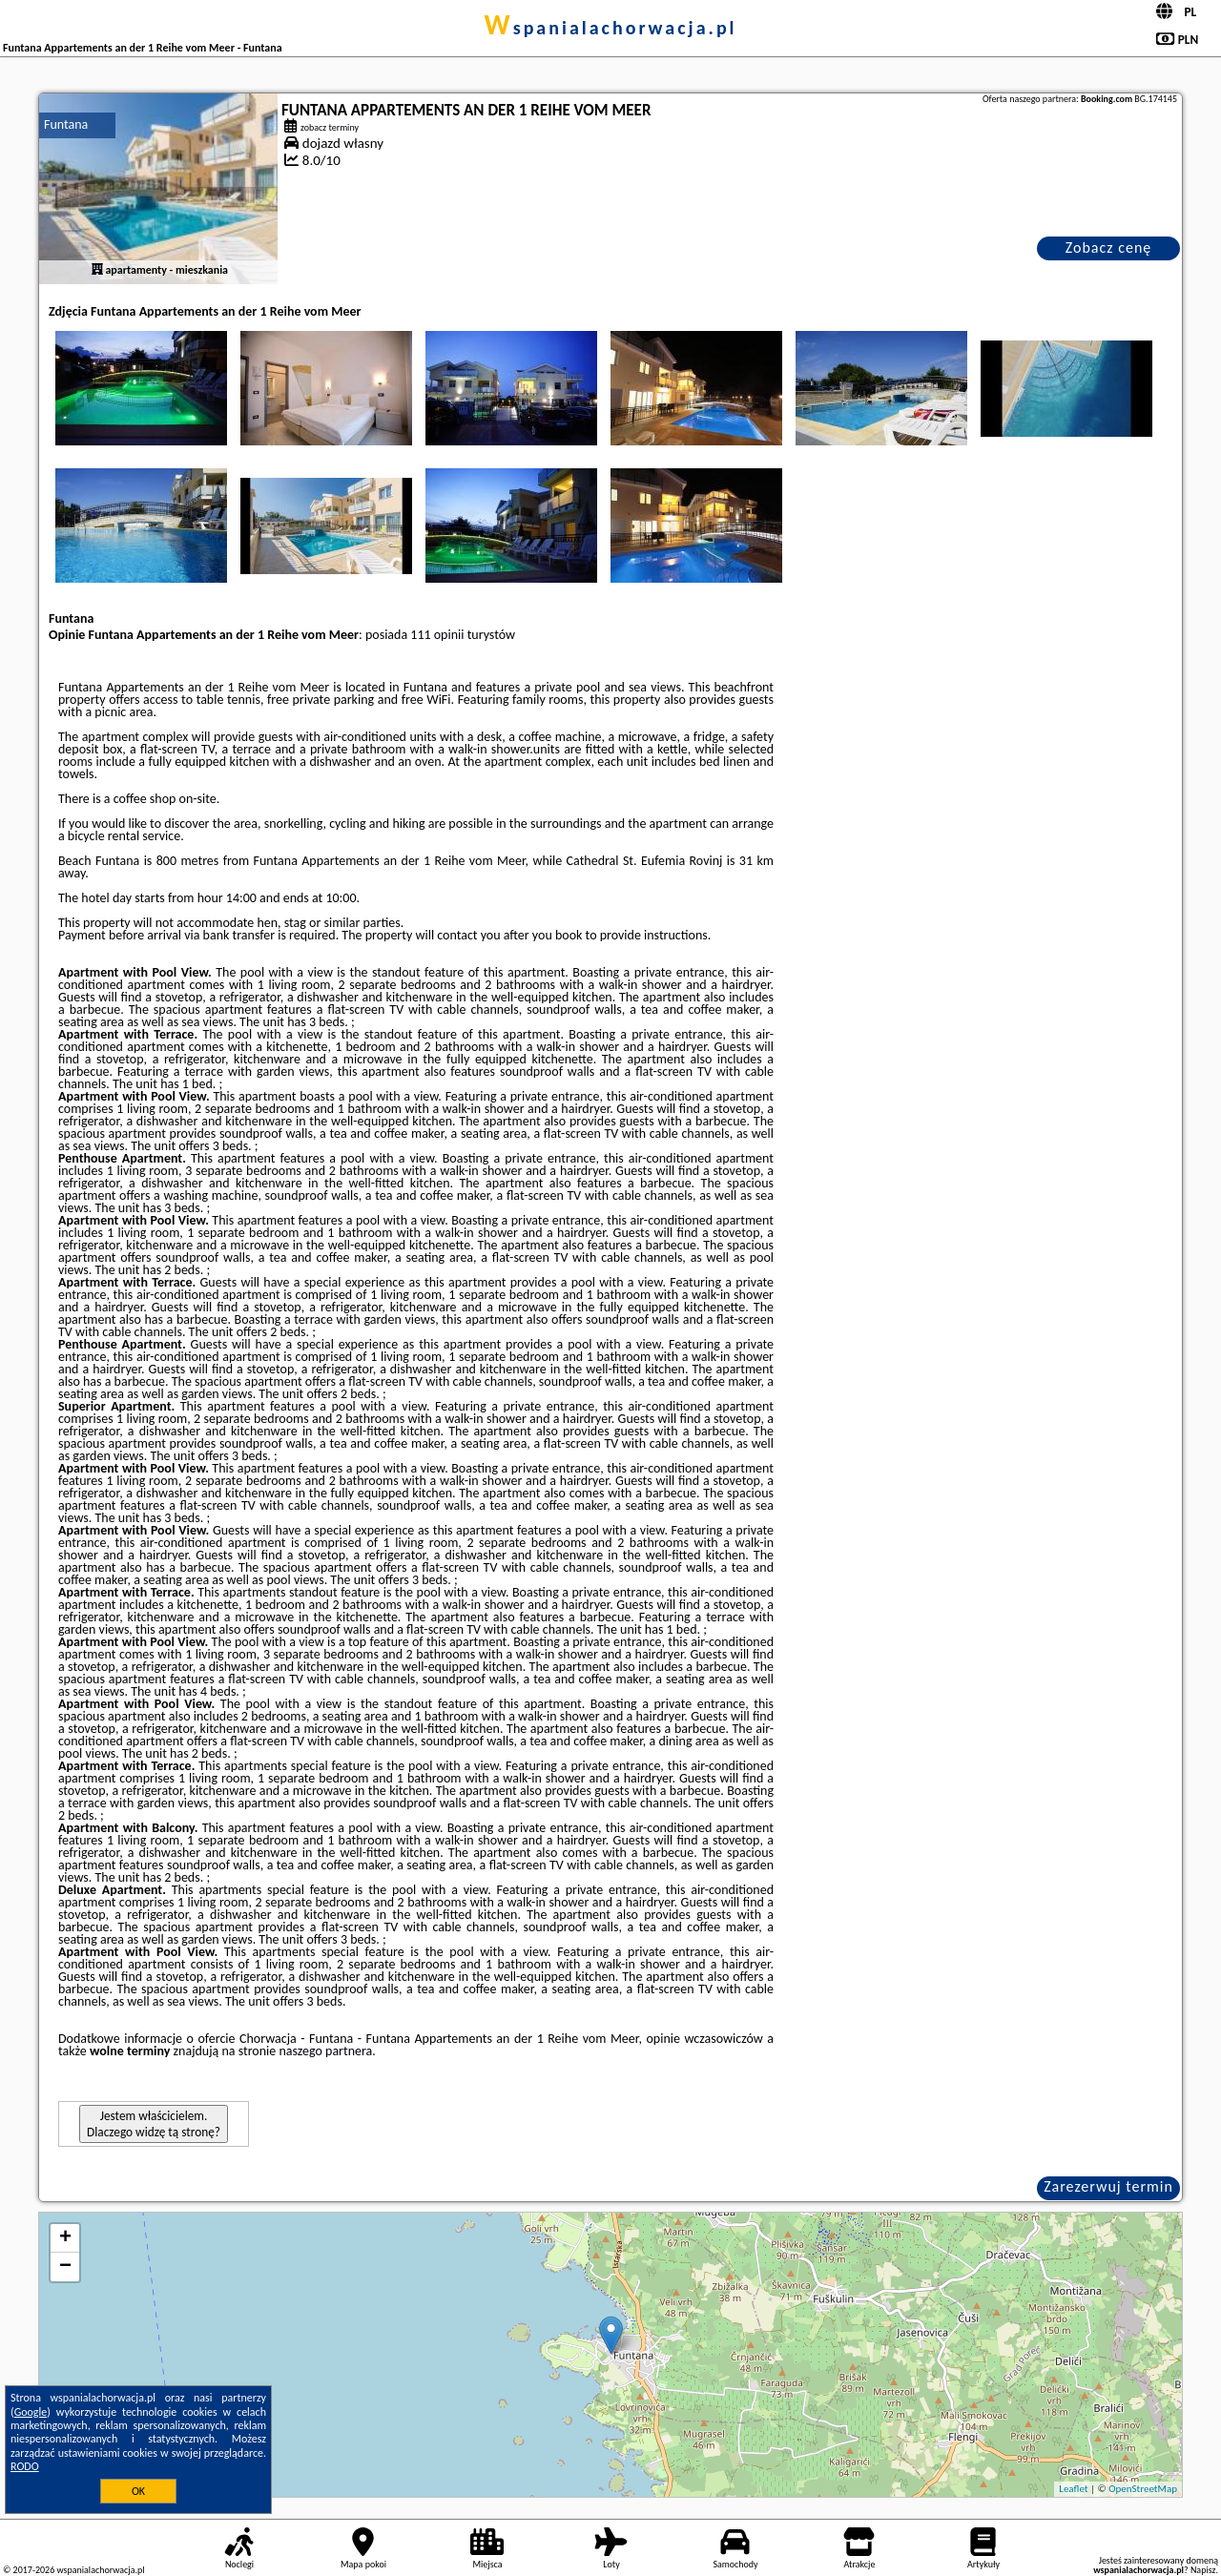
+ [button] (65, 2238)
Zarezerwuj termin (1108, 2186)
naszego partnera (325, 2051)
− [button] (65, 2267)
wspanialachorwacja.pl (610, 27)
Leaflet (1073, 2489)
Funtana (66, 124)
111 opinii (437, 635)
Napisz (1203, 2570)
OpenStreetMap (1142, 2489)
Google (31, 2412)
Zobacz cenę (1109, 247)
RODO (24, 2466)
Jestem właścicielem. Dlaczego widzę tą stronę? (153, 2124)
